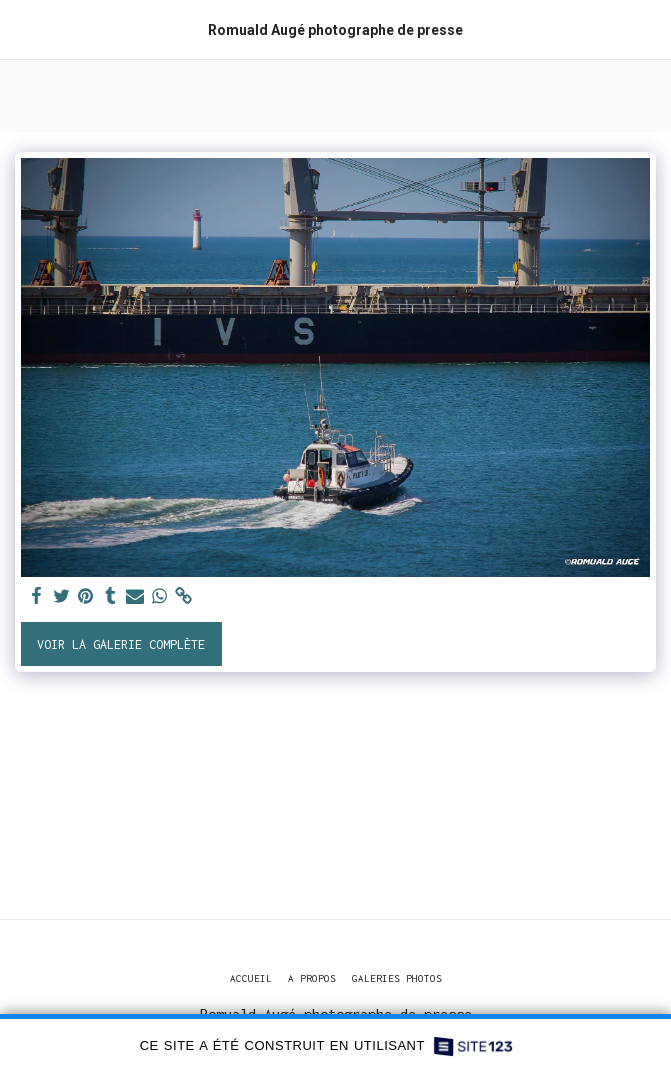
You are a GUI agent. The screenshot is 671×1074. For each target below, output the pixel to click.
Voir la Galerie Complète (121, 644)
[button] (22, 28)
